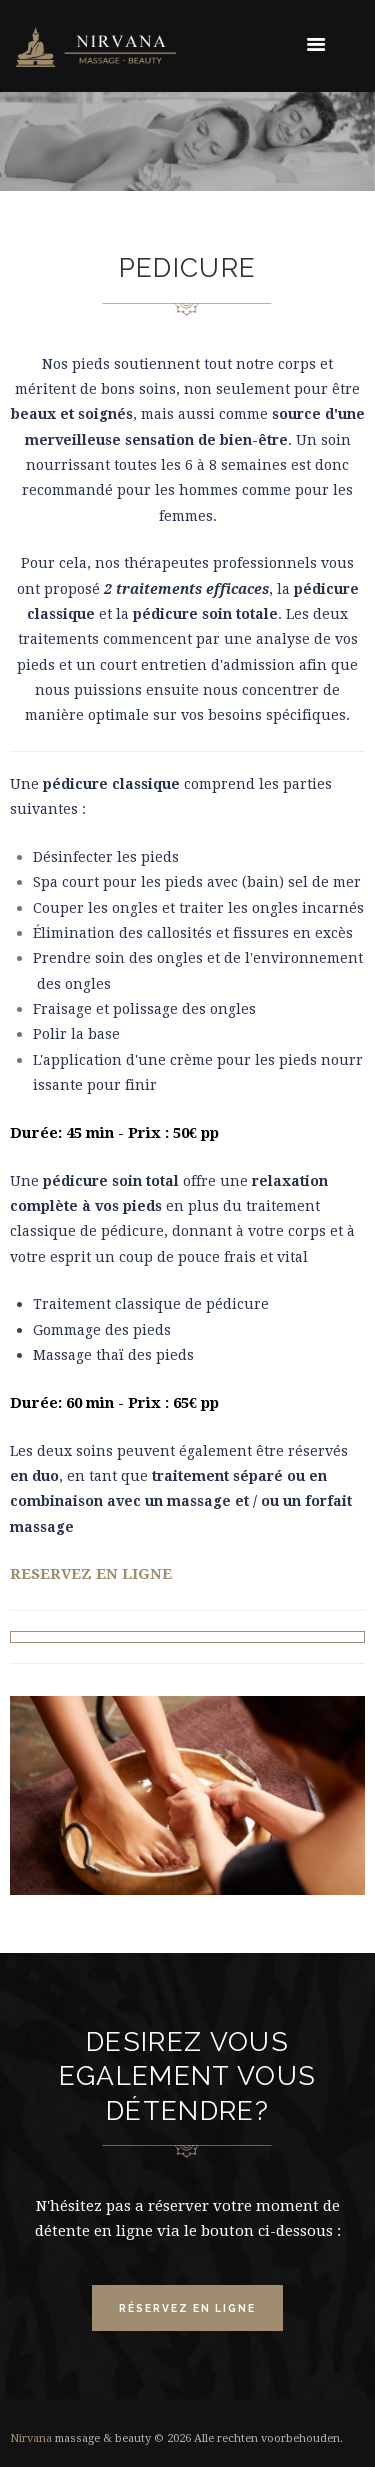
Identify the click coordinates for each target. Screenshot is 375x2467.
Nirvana (31, 2438)
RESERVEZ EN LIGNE (93, 1574)
